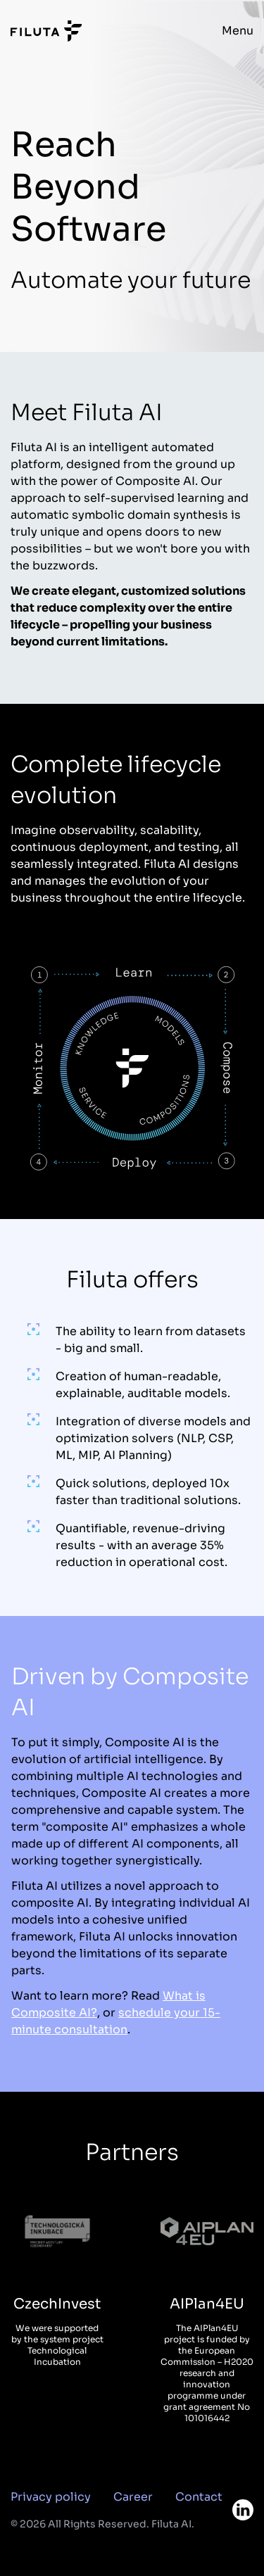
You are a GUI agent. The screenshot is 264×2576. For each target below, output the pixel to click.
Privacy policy (51, 2496)
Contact (198, 2496)
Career (133, 2496)
